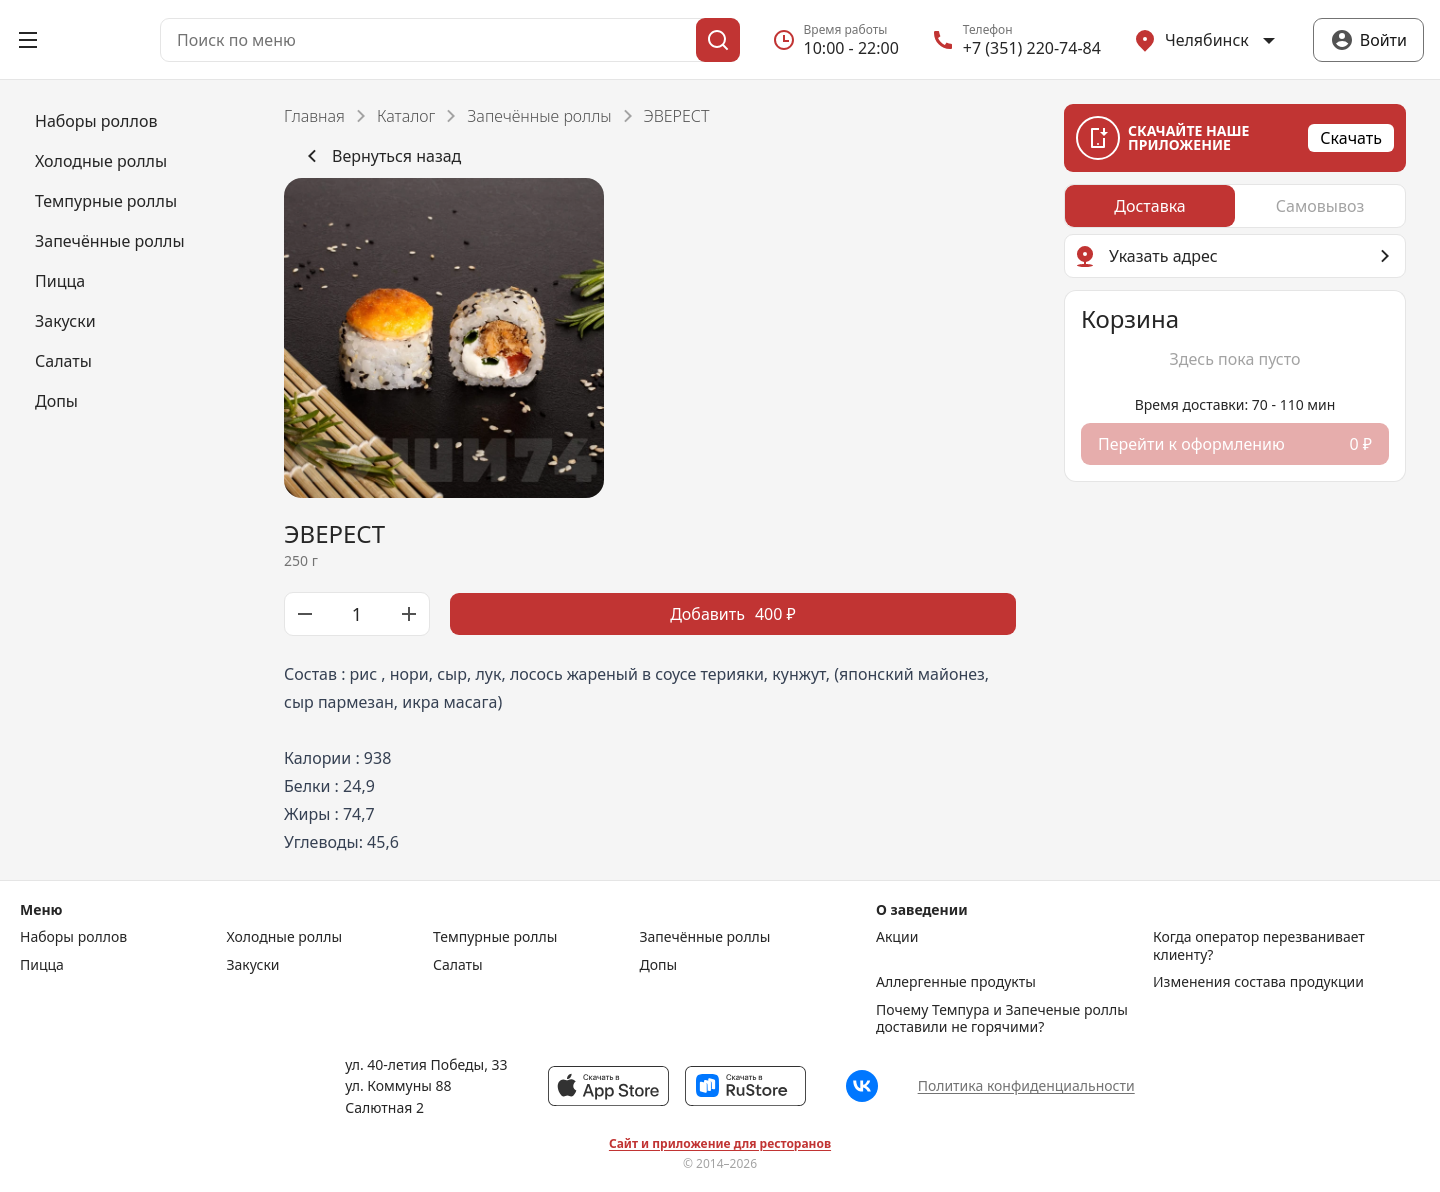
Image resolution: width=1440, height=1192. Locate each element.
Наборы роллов (73, 937)
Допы (659, 965)
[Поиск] (718, 40)
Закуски (253, 965)
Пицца (42, 965)
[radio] (1150, 206)
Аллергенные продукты (956, 982)
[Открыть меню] (28, 40)
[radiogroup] (1235, 206)
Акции (897, 937)
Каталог (406, 116)
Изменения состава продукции (1258, 982)
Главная (314, 116)
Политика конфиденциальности (1026, 1085)
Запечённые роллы (539, 116)
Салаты (458, 965)
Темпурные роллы (495, 937)
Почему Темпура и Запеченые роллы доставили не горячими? (1002, 1018)
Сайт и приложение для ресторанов (720, 1144)
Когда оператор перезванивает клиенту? (1259, 945)
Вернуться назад (380, 156)
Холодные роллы (285, 937)
